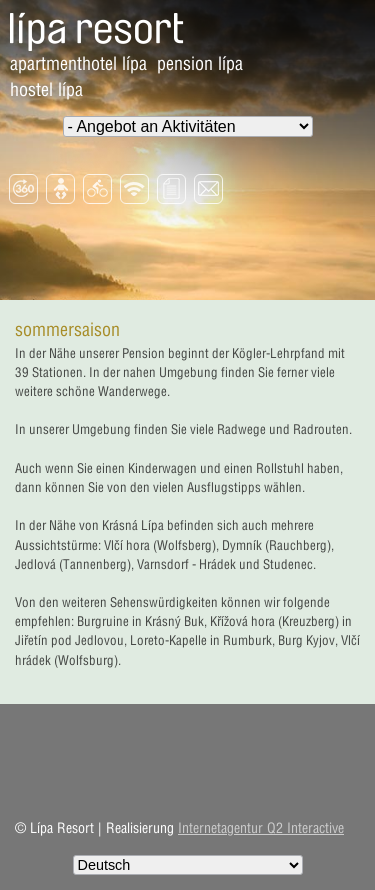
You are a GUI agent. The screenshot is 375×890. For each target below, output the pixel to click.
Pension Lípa (200, 63)
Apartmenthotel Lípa (78, 63)
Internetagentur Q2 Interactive (261, 828)
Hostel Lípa (46, 89)
